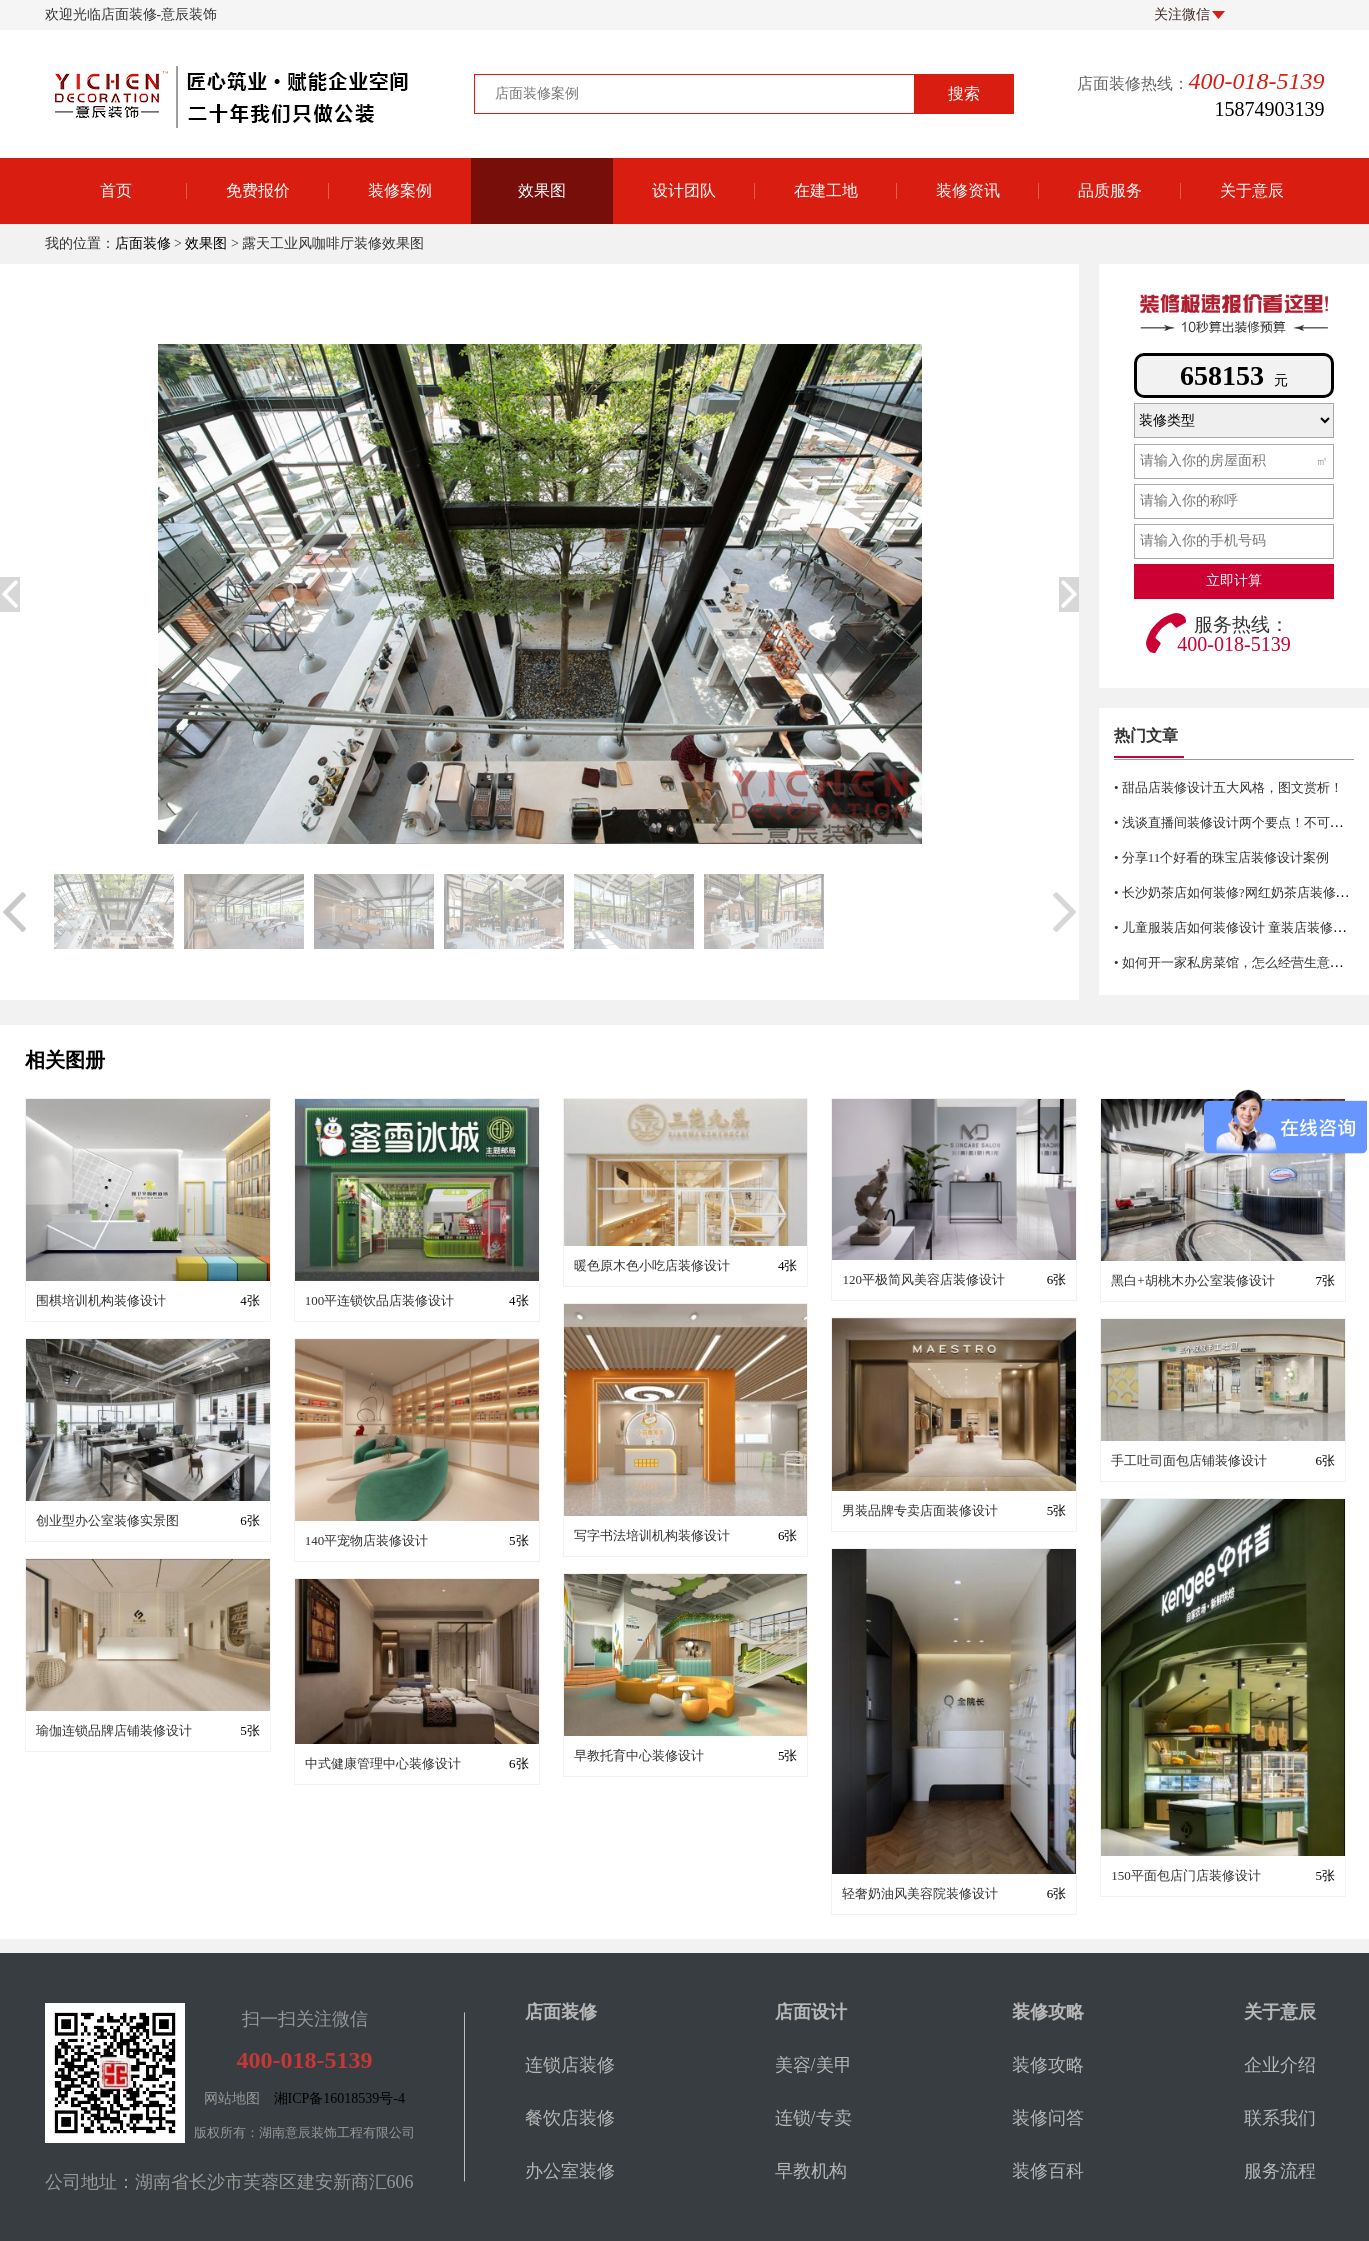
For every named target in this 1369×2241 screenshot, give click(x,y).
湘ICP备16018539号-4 (339, 2098)
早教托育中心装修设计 (639, 1755)
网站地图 (232, 2098)
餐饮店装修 (570, 2118)
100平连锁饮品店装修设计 (380, 1300)
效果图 (542, 190)
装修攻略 (1048, 2065)
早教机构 (811, 2171)
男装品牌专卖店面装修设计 (920, 1510)
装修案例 (400, 190)
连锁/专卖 (813, 2118)
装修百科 (1048, 2171)
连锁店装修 (570, 2065)
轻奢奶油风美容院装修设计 (920, 1893)
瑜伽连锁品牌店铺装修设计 (114, 1730)
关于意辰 (1252, 190)
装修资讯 (968, 190)
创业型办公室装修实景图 (107, 1520)
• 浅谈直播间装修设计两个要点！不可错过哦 (1241, 822)
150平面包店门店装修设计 (1186, 1875)
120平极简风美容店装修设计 (923, 1279)
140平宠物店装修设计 (367, 1540)
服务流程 (1280, 2171)
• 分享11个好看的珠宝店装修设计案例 (1221, 857)
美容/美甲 (813, 2065)
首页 (116, 190)
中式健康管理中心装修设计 (383, 1763)
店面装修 (143, 243)
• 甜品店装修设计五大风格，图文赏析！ (1228, 787)
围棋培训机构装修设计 (101, 1300)
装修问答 (1048, 2118)
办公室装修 (570, 2171)
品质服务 (1110, 190)
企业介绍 (1280, 2065)
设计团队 (684, 190)
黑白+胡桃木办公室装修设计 (1192, 1280)
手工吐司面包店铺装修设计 (1189, 1460)
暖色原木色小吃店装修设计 (652, 1265)
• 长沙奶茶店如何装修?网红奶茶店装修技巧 (1238, 892)
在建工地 (826, 190)
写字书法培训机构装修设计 (652, 1535)
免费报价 (258, 190)
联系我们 (1280, 2118)
